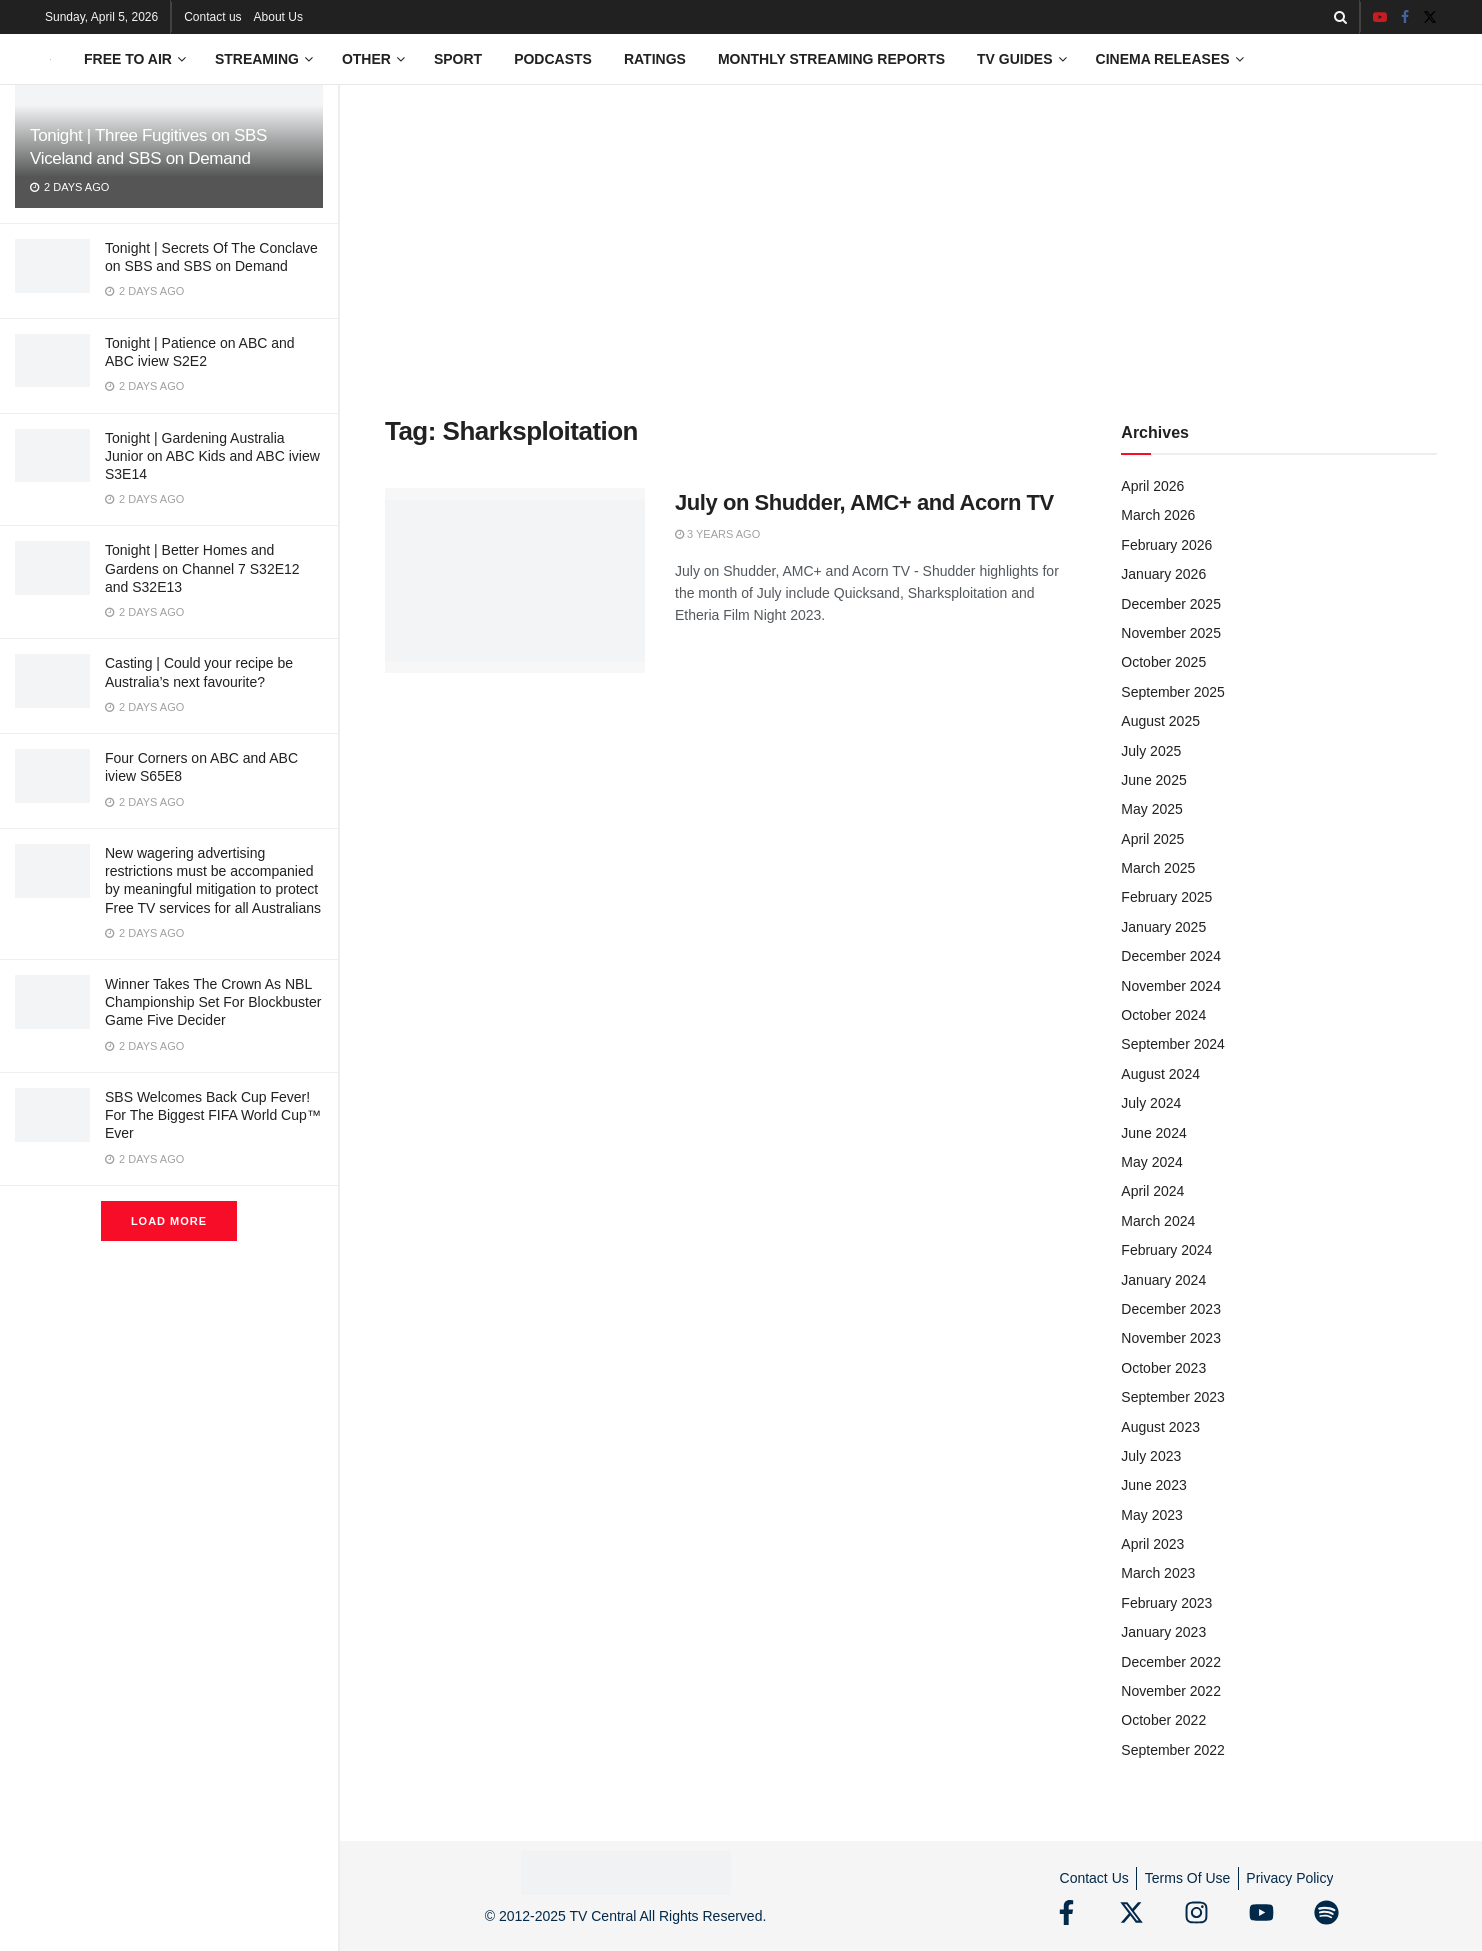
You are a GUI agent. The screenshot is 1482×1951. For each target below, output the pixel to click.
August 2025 (1160, 721)
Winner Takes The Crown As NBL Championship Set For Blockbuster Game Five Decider (213, 1002)
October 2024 (1163, 1015)
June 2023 (1153, 1485)
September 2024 (1173, 1044)
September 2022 (1173, 1750)
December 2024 (1171, 956)
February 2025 (1166, 897)
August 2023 (1160, 1427)
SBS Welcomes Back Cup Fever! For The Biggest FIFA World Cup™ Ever (213, 1115)
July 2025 (1151, 751)
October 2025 (1163, 662)
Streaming (257, 59)
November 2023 (1171, 1338)
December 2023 (1171, 1309)
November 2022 (1171, 1691)
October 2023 (1163, 1368)
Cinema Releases (1163, 59)
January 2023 (1163, 1632)
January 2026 (1163, 574)
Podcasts (553, 59)
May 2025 (1151, 809)
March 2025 (1158, 868)
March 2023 (1158, 1573)
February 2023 (1166, 1603)
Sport (458, 59)
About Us (278, 17)
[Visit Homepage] (50, 59)
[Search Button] (1340, 17)
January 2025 (1163, 927)
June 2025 (1153, 780)
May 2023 (1151, 1515)
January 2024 (1163, 1280)
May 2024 (1151, 1162)
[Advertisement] (911, 235)
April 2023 (1152, 1544)
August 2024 (1160, 1074)
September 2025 (1173, 692)
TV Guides (1014, 59)
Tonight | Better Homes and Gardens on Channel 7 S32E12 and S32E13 (202, 568)
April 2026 (1152, 486)
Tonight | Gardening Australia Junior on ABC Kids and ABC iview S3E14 (212, 456)
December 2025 (1171, 604)
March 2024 (1158, 1221)
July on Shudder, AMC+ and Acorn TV (864, 502)
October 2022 (1163, 1720)
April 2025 (1152, 839)
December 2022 (1171, 1662)
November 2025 (1171, 633)
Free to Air (128, 59)
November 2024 (1171, 986)
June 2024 (1153, 1133)
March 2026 (1158, 515)
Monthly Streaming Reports (831, 59)
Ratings (655, 59)
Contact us (212, 17)
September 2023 (1173, 1397)
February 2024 (1166, 1250)
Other (366, 59)
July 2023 (1151, 1456)
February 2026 (1166, 545)
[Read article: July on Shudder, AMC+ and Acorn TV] (515, 581)
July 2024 (1151, 1103)
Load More (169, 1221)
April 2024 (1152, 1191)
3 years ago (717, 534)
